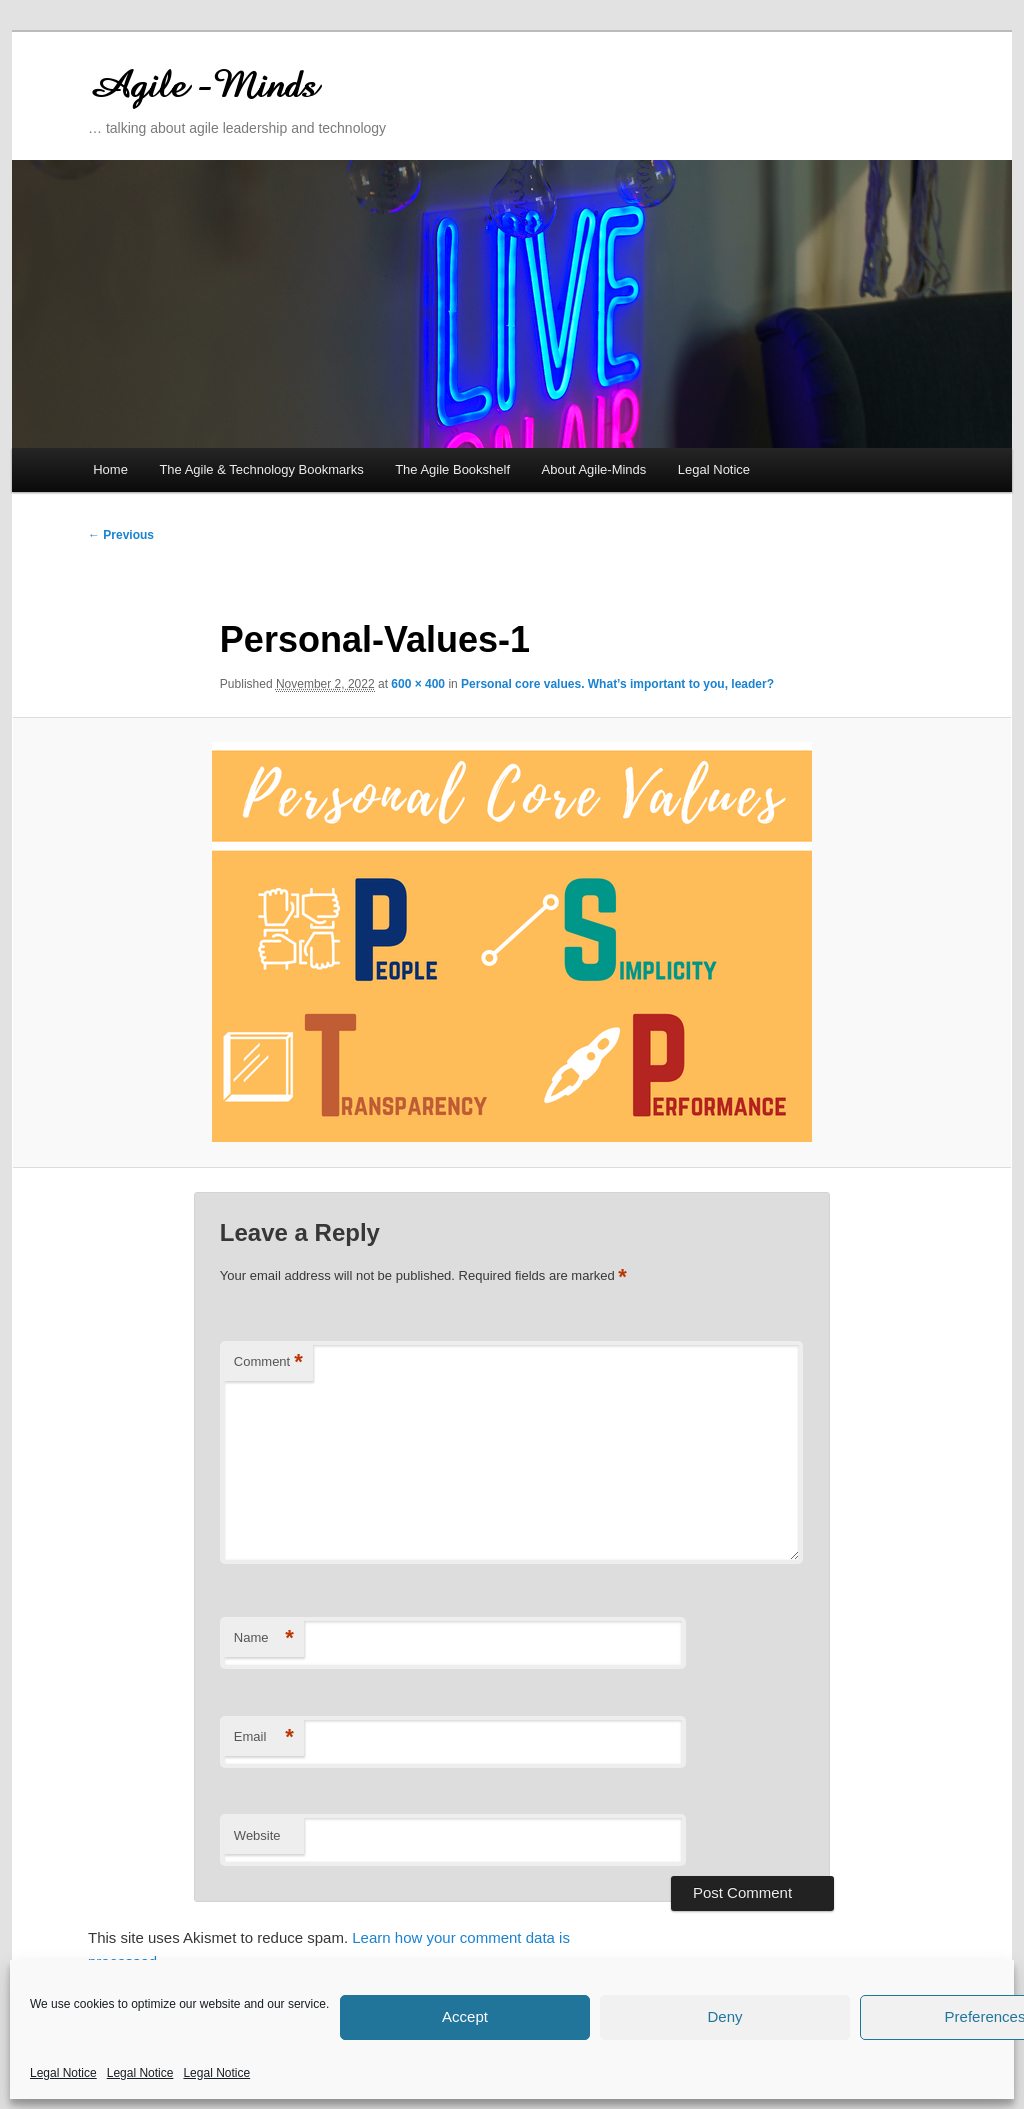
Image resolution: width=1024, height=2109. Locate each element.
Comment (268, 1362)
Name (264, 1638)
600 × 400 (418, 684)
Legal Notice (63, 2073)
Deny (724, 2016)
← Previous (121, 535)
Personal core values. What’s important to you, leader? (617, 684)
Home (110, 469)
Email (264, 1737)
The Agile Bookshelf (452, 469)
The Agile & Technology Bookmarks (261, 469)
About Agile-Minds (594, 469)
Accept (465, 2016)
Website (257, 1835)
